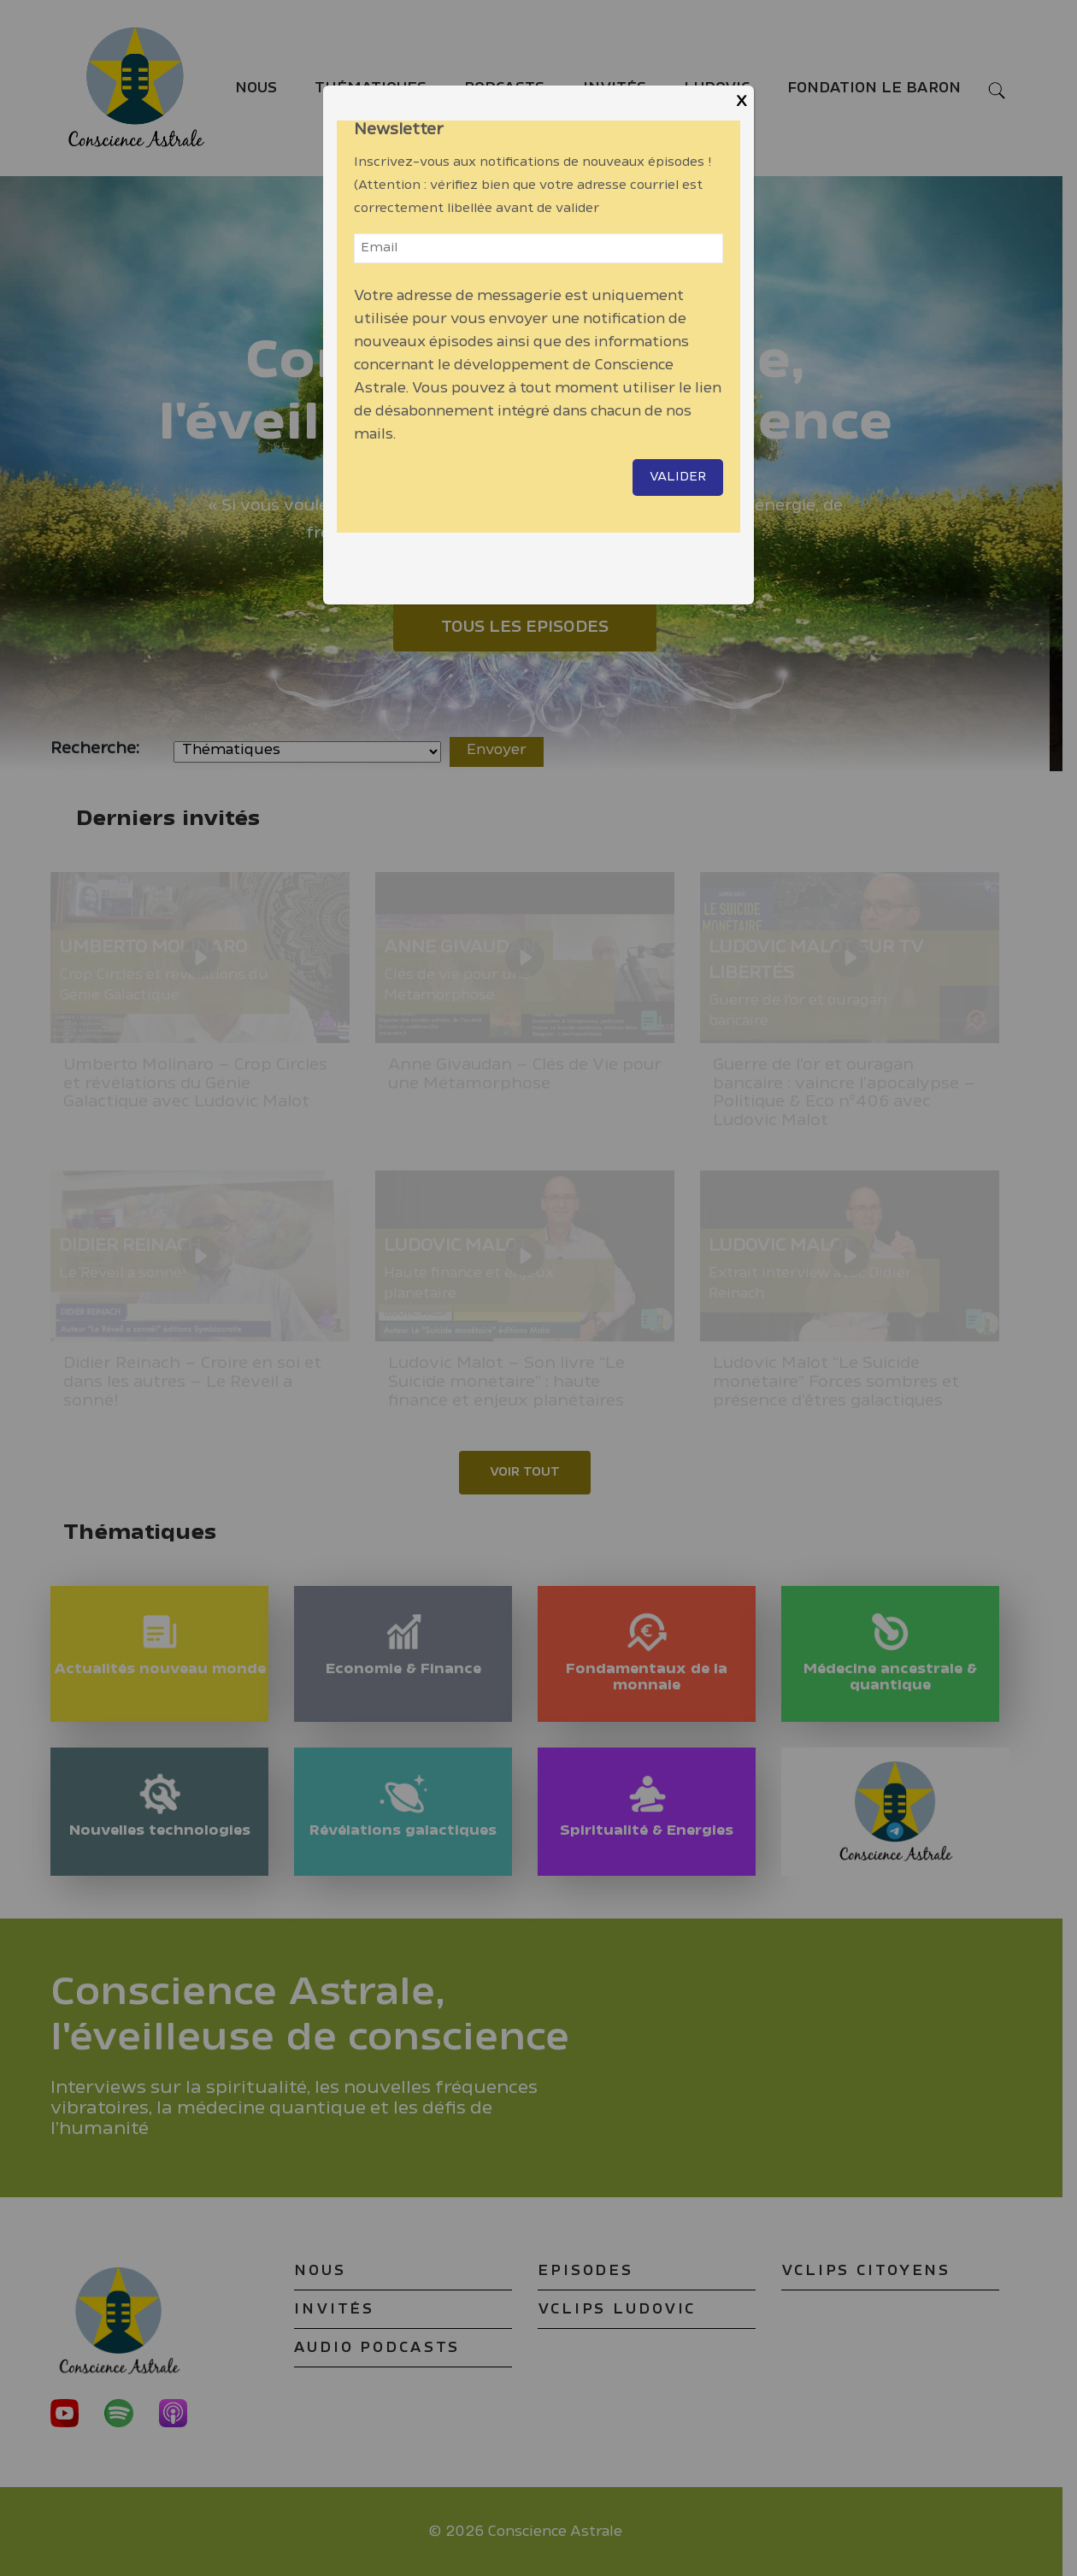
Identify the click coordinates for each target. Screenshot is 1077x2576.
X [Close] (741, 101)
